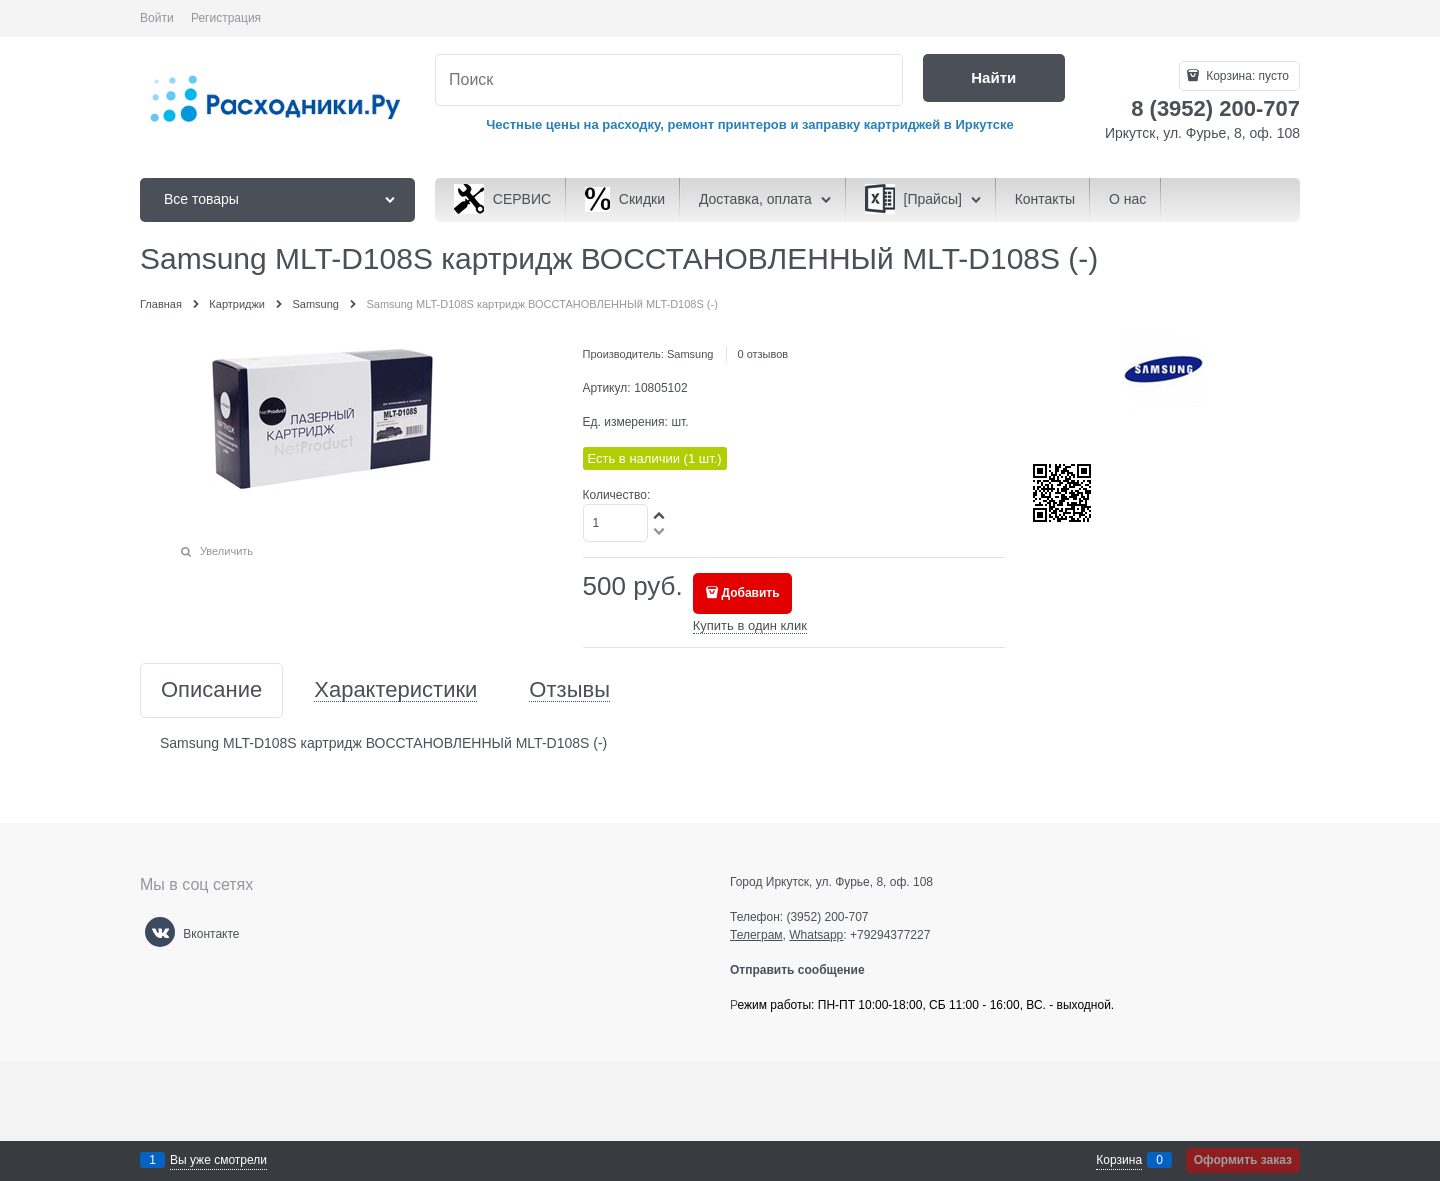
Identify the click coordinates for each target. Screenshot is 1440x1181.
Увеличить (226, 551)
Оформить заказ (1243, 1160)
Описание (211, 690)
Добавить (751, 593)
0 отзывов (762, 354)
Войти (157, 18)
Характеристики (395, 690)
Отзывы (569, 690)
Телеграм (756, 935)
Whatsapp (816, 935)
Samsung (690, 354)
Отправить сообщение (805, 970)
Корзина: (1246, 76)
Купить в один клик (750, 625)
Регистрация (226, 18)
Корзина (1119, 1160)
